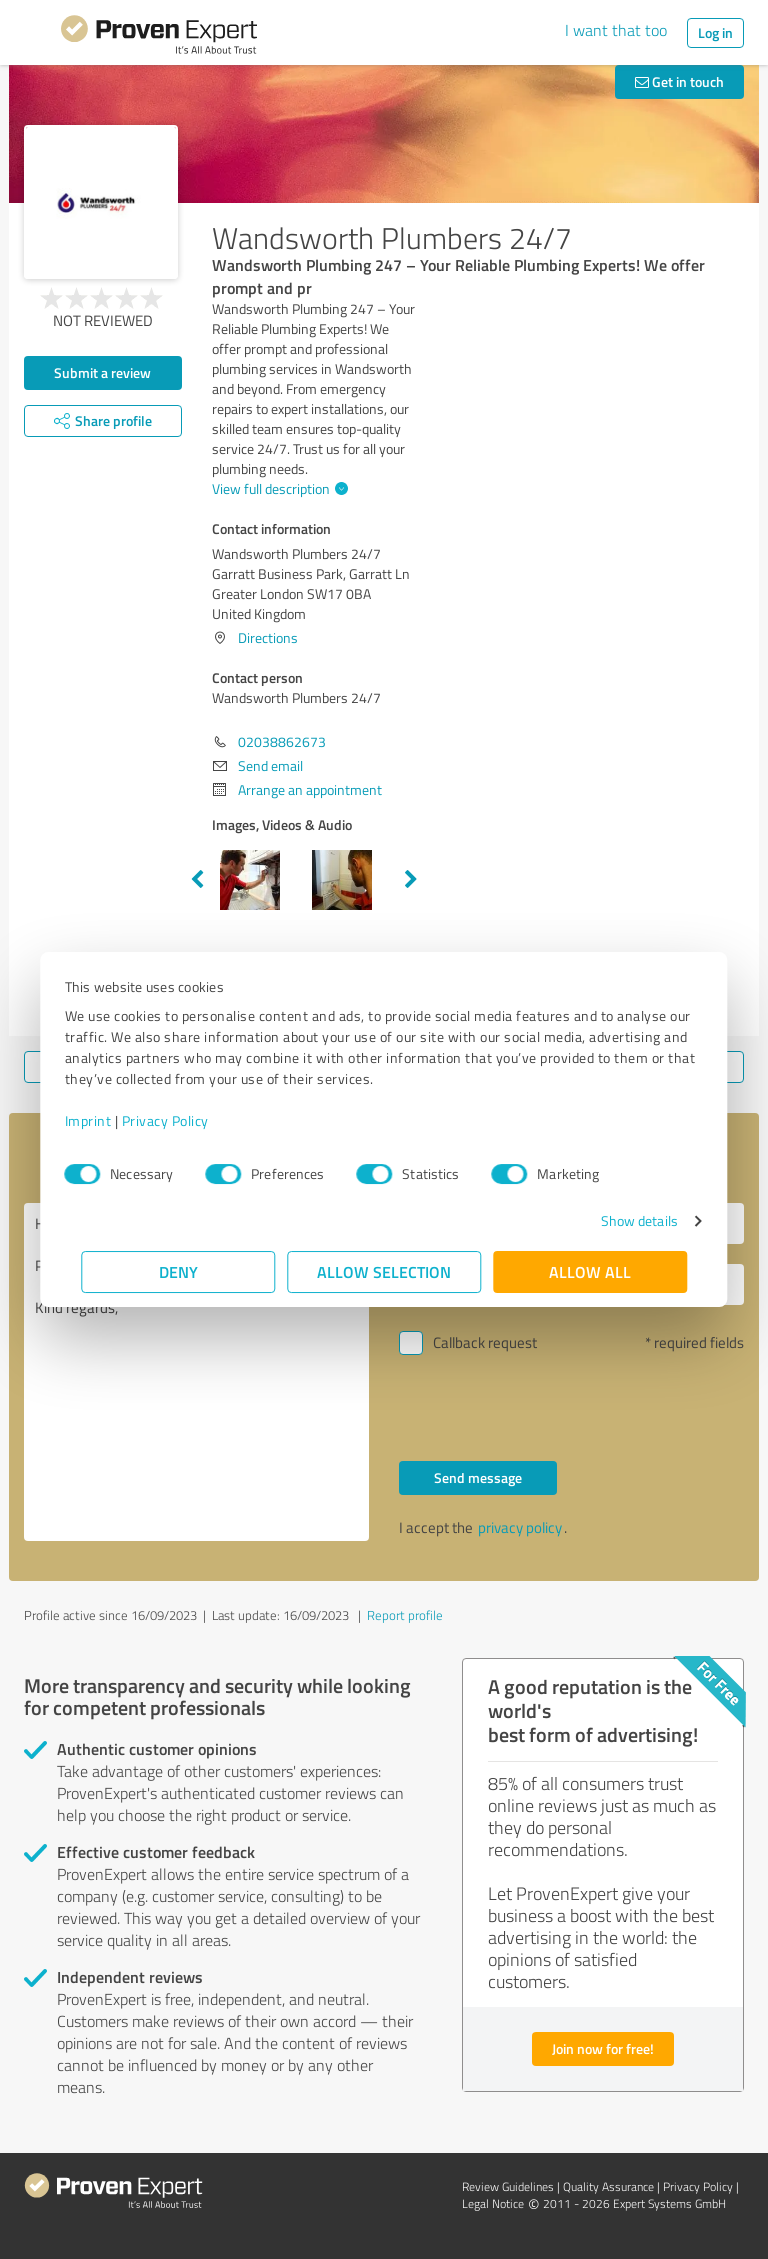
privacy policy (520, 1527)
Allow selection (384, 1271)
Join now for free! (603, 2048)
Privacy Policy (181, 1120)
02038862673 (282, 741)
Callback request (485, 1342)
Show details (622, 1220)
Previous (197, 880)
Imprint (104, 1120)
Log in (715, 32)
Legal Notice (493, 2203)
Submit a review (102, 372)
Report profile (405, 1615)
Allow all (590, 1271)
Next (411, 880)
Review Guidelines (508, 2186)
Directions (268, 637)
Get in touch (679, 81)
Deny (178, 1271)
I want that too (616, 30)
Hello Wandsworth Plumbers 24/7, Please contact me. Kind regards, (196, 1372)
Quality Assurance (608, 2186)
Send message (478, 1477)
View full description (277, 488)
